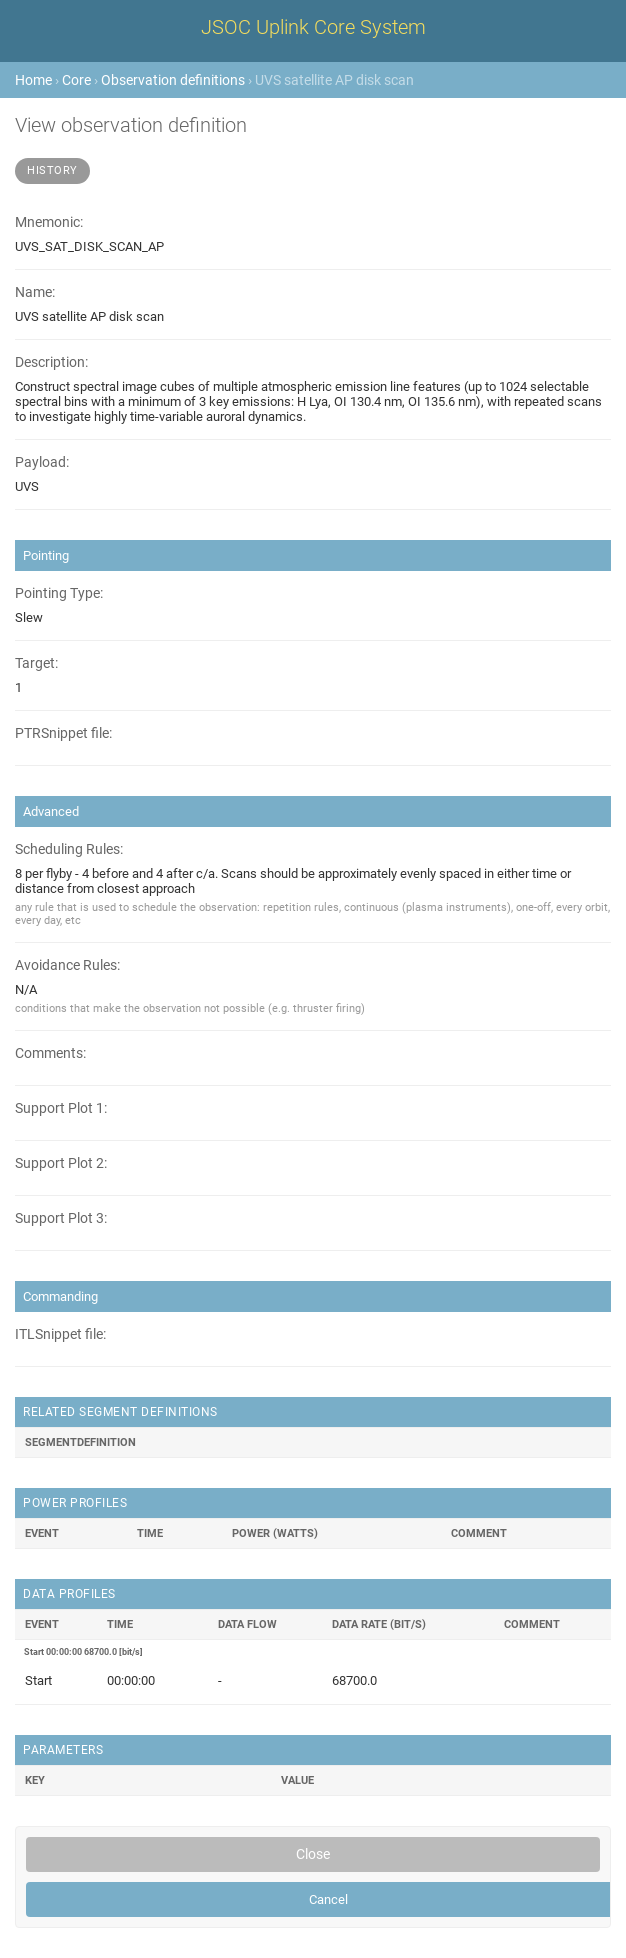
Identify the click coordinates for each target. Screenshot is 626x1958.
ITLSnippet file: (60, 1334)
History (52, 170)
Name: (35, 292)
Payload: (42, 462)
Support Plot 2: (61, 1163)
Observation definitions (173, 80)
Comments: (50, 1053)
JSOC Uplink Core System (313, 27)
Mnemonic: (49, 222)
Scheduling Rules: (69, 849)
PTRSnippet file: (63, 733)
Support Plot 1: (61, 1108)
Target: (36, 663)
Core (76, 80)
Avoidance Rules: (67, 965)
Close (313, 1854)
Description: (51, 362)
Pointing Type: (59, 593)
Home (33, 80)
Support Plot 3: (61, 1218)
